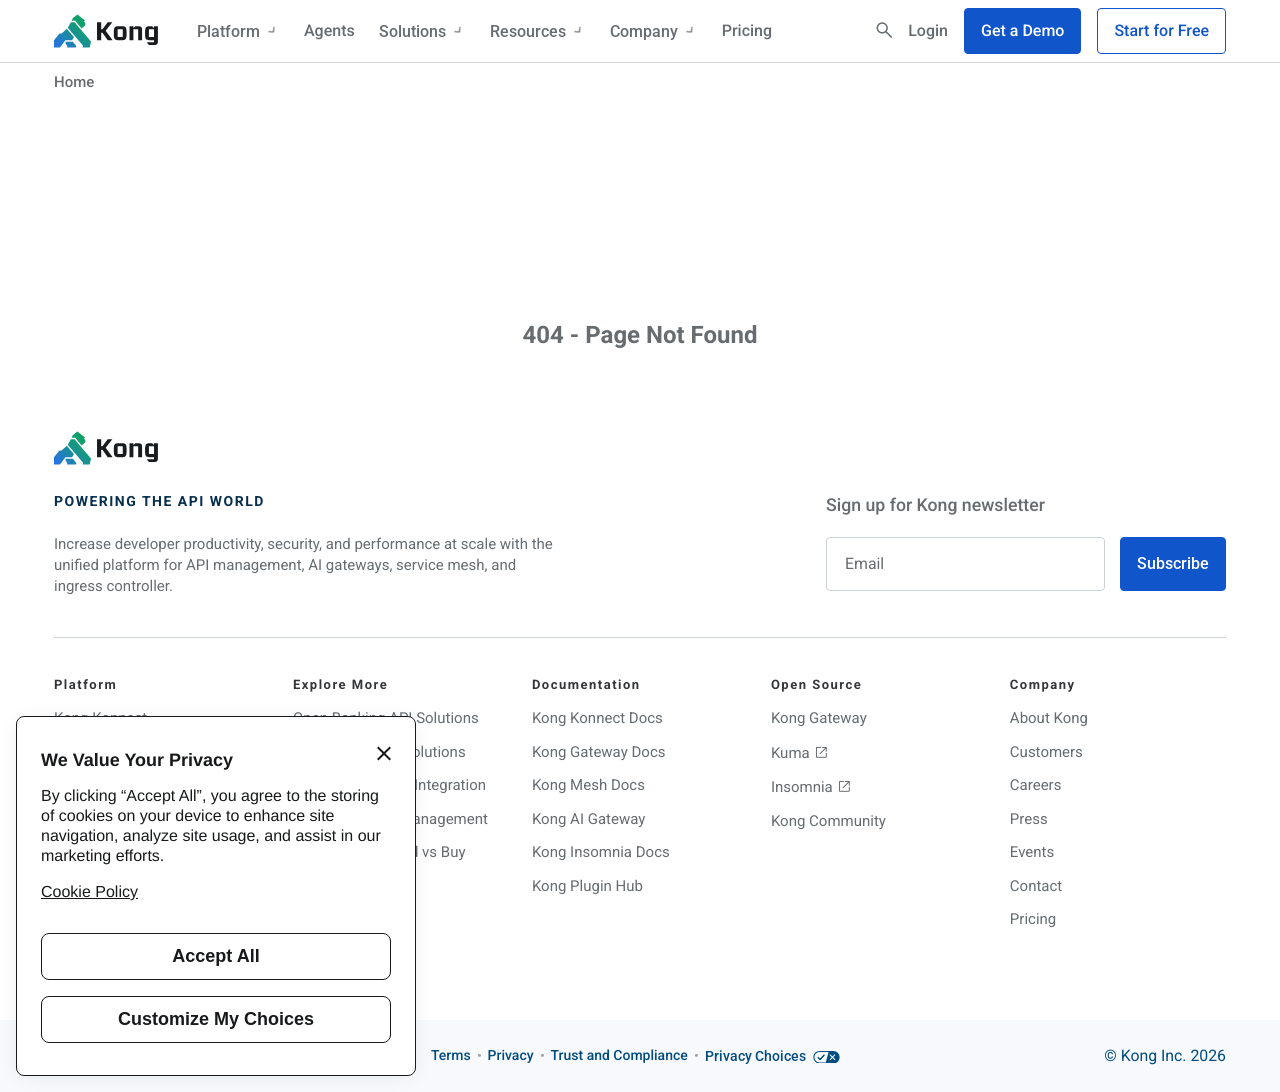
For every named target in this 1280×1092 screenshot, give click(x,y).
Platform (238, 31)
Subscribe (1173, 563)
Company (654, 31)
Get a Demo (1022, 30)
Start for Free (1161, 30)
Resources (538, 31)
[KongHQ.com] (106, 31)
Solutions (422, 31)
